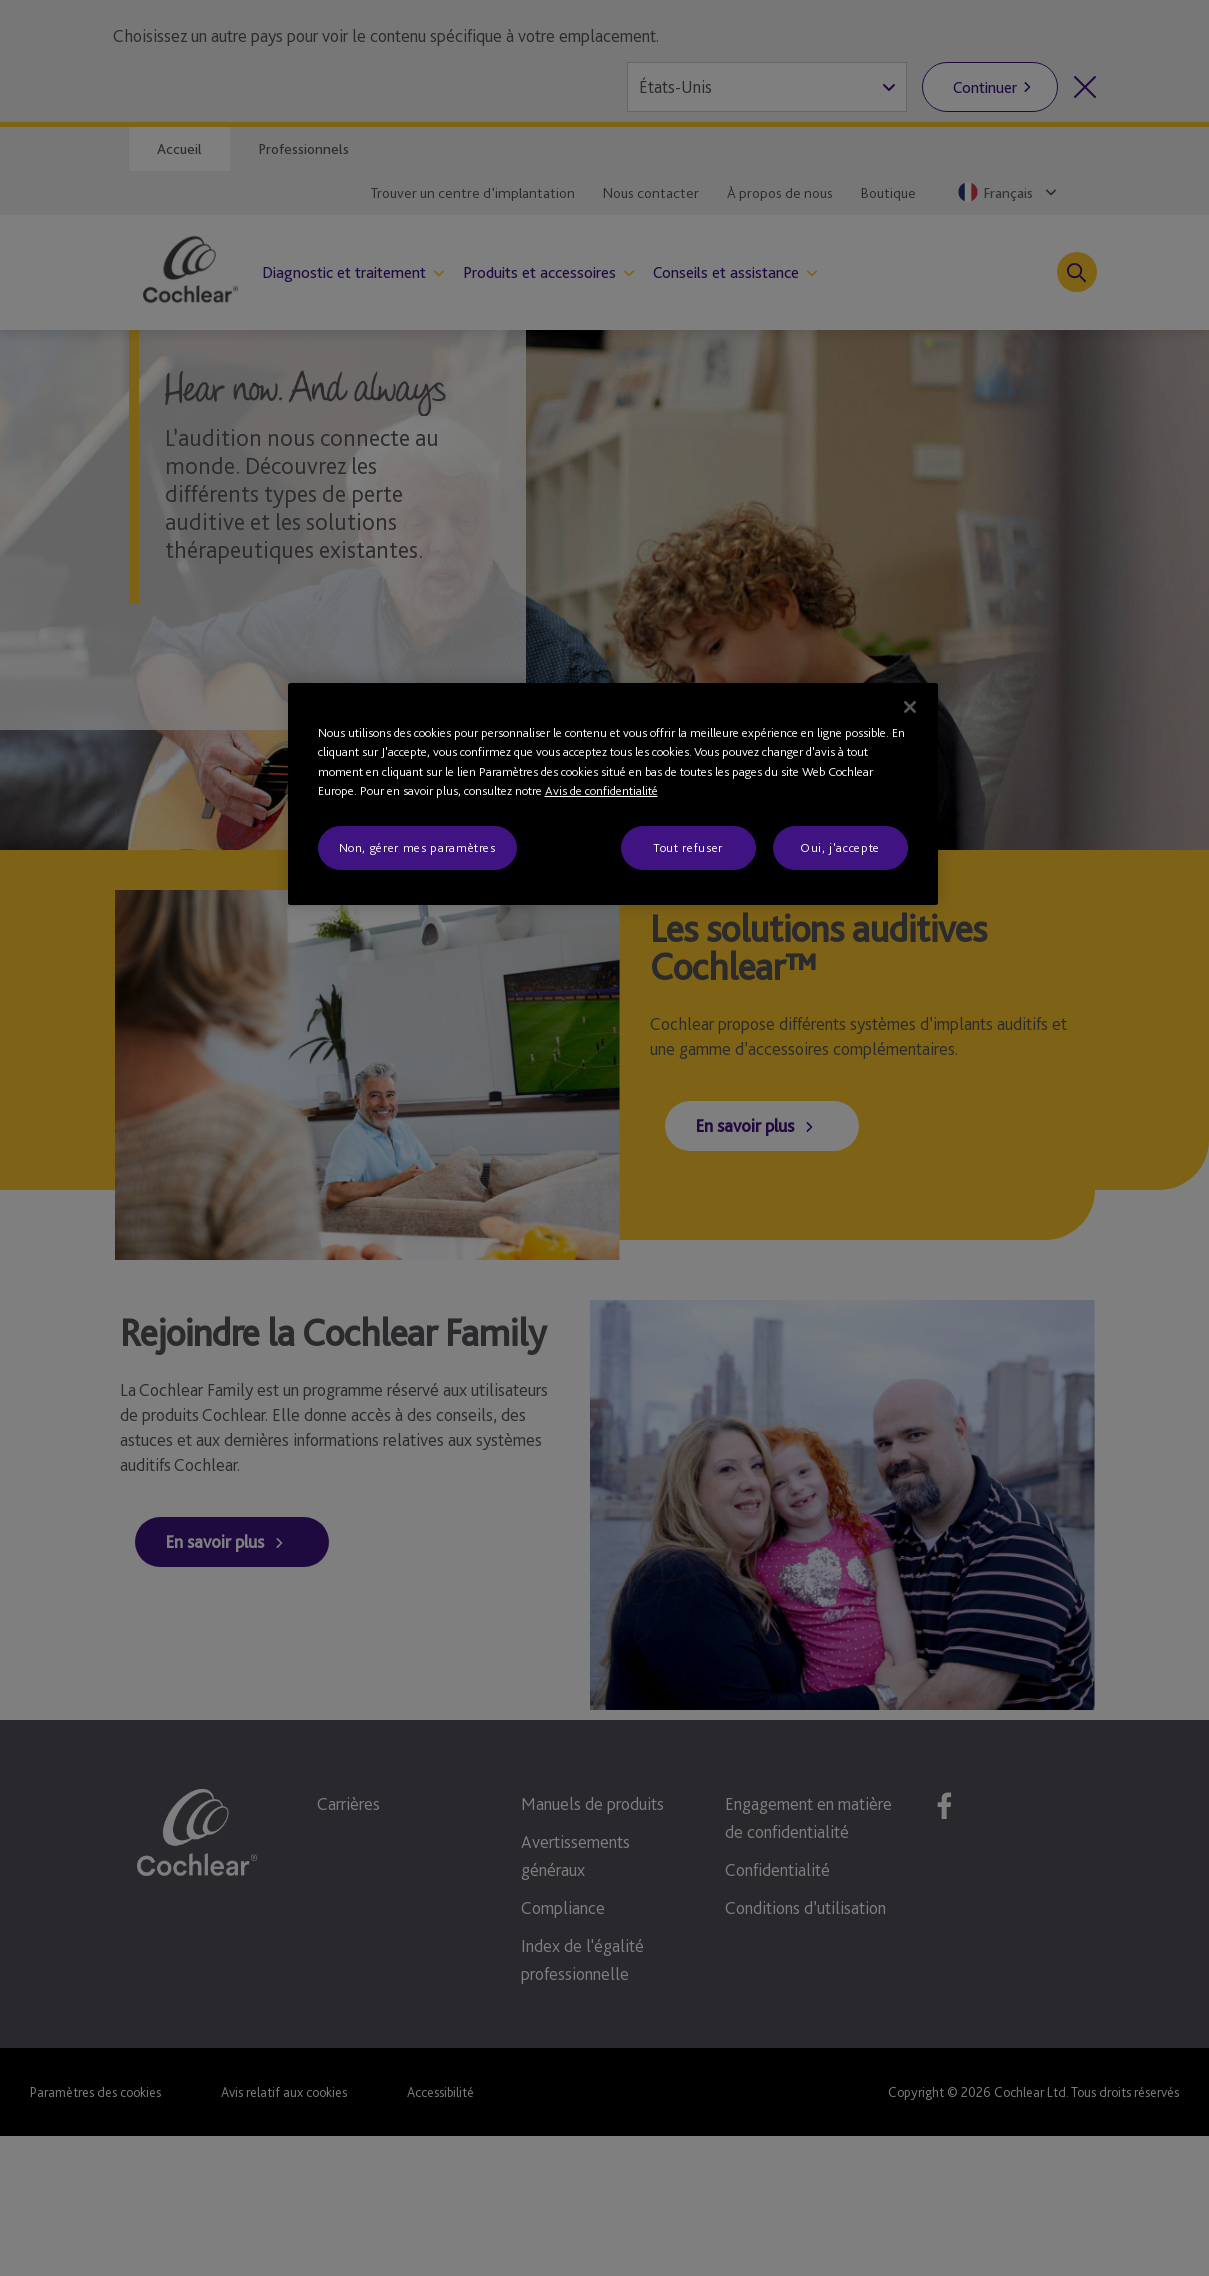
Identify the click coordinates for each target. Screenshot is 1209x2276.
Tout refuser (688, 847)
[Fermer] (910, 707)
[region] (613, 794)
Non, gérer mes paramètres (417, 847)
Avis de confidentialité (601, 790)
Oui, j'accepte (840, 847)
